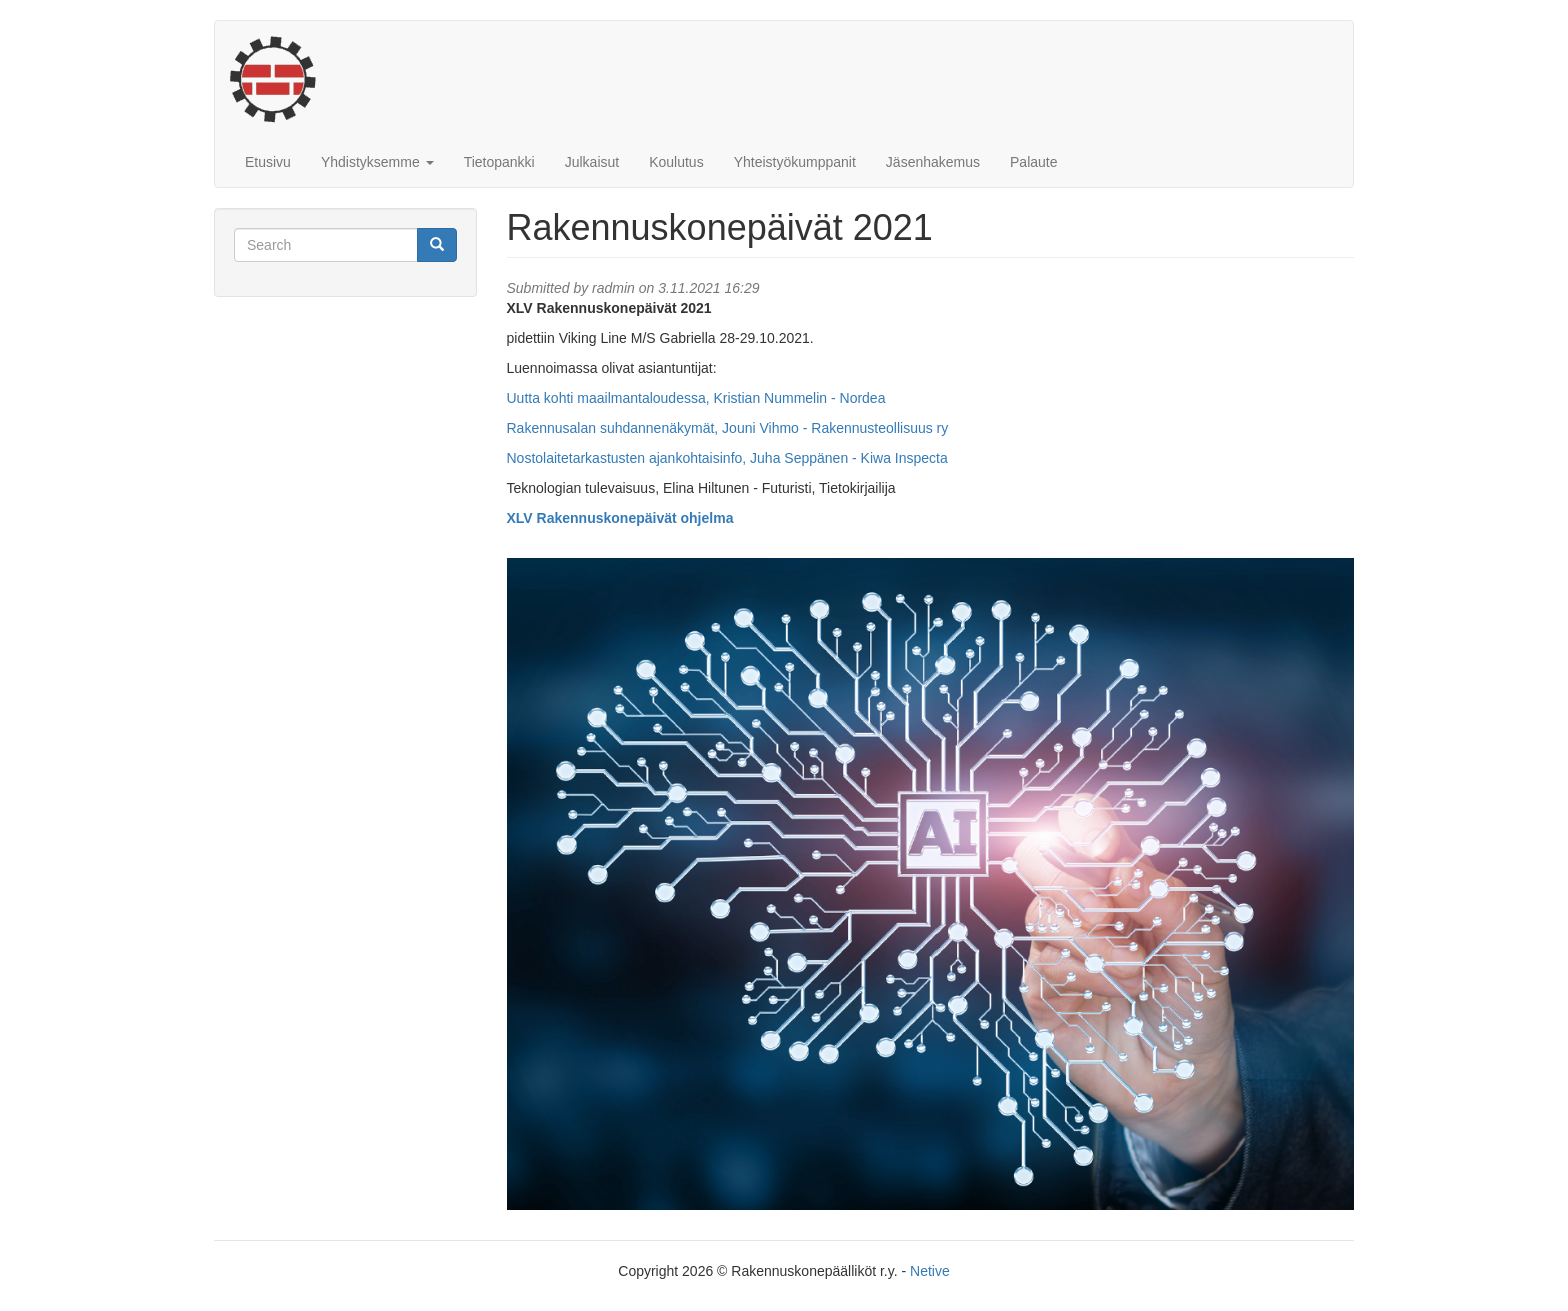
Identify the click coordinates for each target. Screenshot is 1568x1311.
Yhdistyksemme (377, 162)
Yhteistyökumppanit (795, 162)
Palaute (1033, 162)
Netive (930, 1271)
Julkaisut (592, 162)
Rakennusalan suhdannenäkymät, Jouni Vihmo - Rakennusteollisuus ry (728, 428)
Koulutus (676, 162)
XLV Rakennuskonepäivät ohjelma (620, 518)
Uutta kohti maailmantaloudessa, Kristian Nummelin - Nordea (696, 398)
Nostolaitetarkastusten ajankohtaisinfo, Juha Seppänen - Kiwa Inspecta (727, 458)
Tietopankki (499, 162)
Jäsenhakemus (933, 162)
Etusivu (268, 162)
